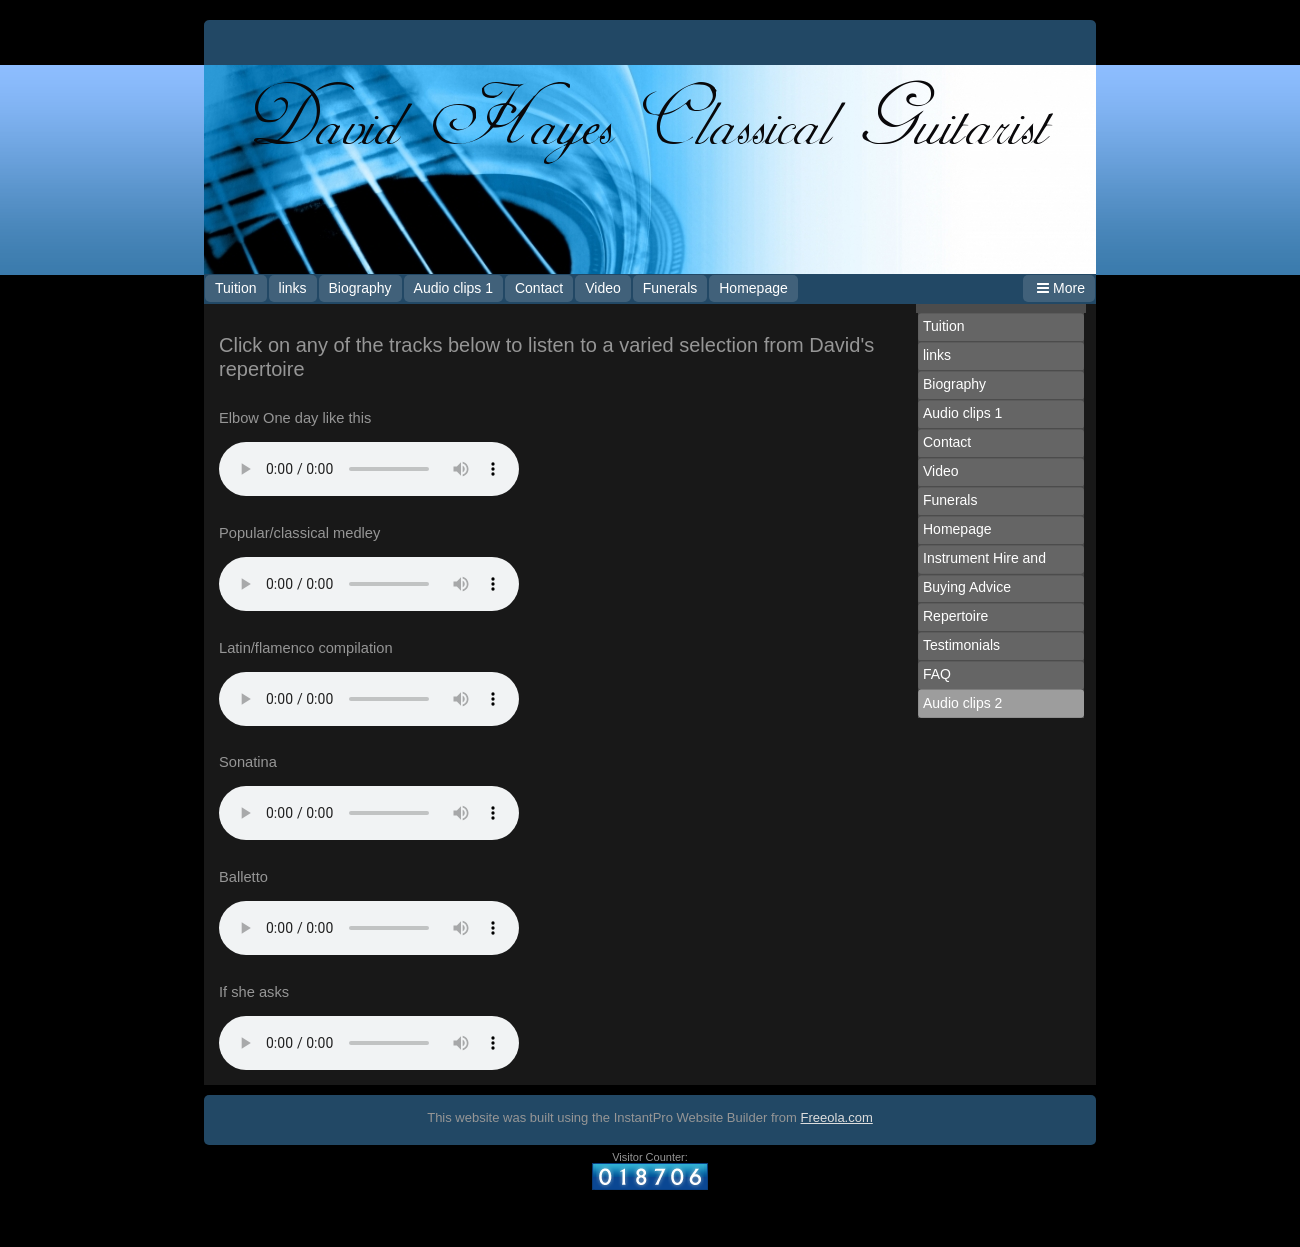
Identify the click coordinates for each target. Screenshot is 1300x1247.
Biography (360, 288)
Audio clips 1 (453, 288)
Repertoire (955, 616)
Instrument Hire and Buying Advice (984, 572)
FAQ (937, 674)
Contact (539, 288)
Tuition (236, 288)
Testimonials (961, 645)
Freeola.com (837, 1117)
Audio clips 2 (962, 703)
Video (603, 288)
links (293, 288)
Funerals (670, 288)
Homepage (753, 288)
